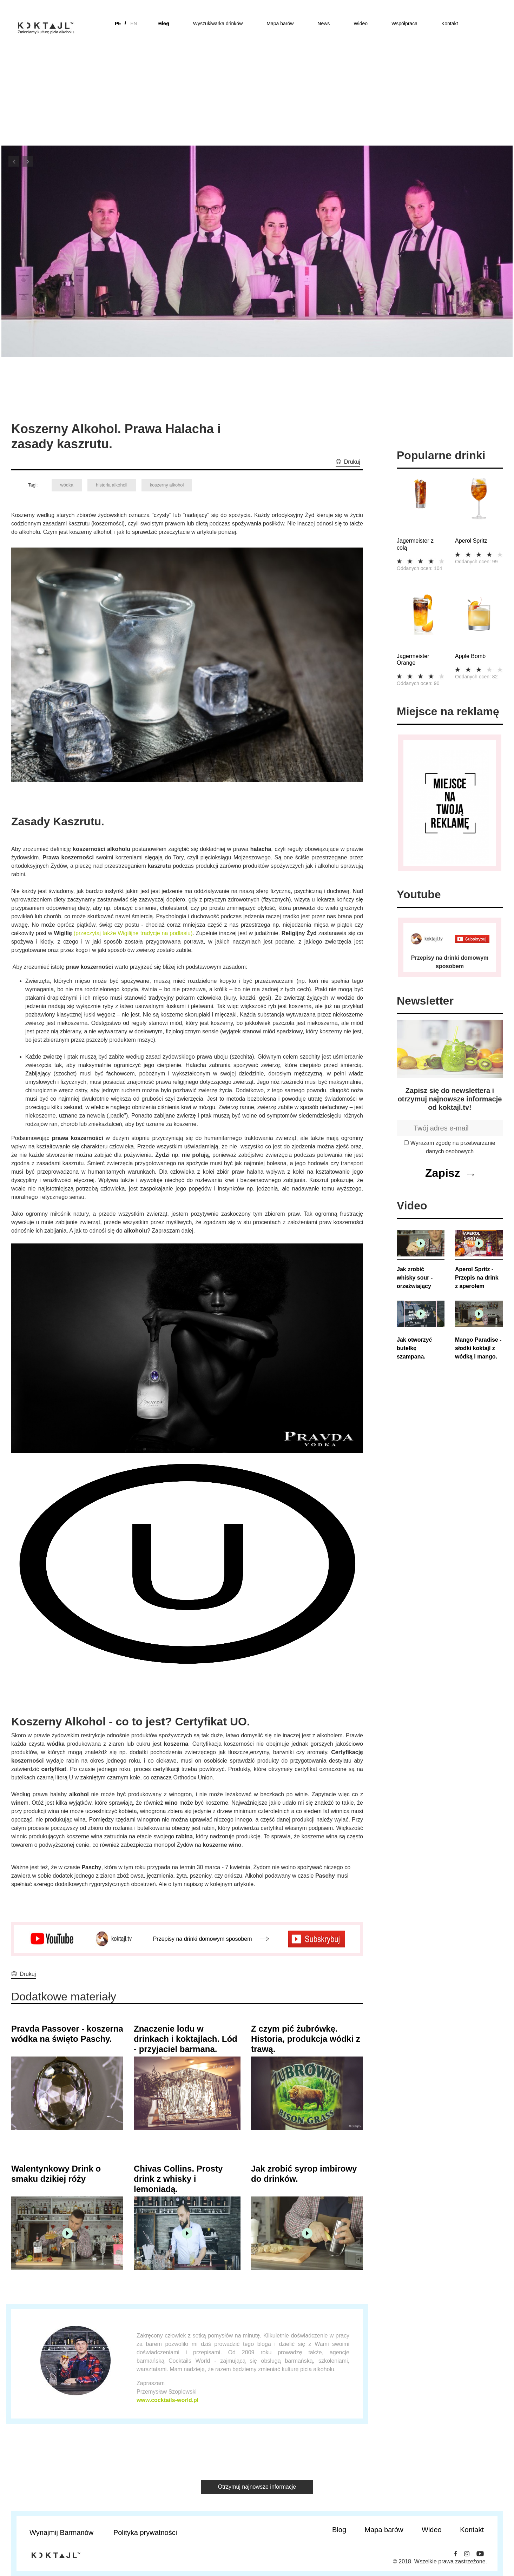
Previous (13, 161)
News (323, 23)
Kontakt (449, 23)
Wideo (361, 23)
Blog (163, 23)
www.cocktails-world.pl (167, 2400)
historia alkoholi (111, 485)
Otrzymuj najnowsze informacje (257, 2487)
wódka (66, 485)
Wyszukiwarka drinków (218, 23)
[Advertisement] (257, 91)
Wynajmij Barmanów (61, 2532)
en (133, 23)
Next (27, 161)
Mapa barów (280, 23)
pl (118, 23)
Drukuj (352, 462)
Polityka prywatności (145, 2532)
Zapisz (442, 1173)
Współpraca (404, 23)
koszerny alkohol (167, 485)
